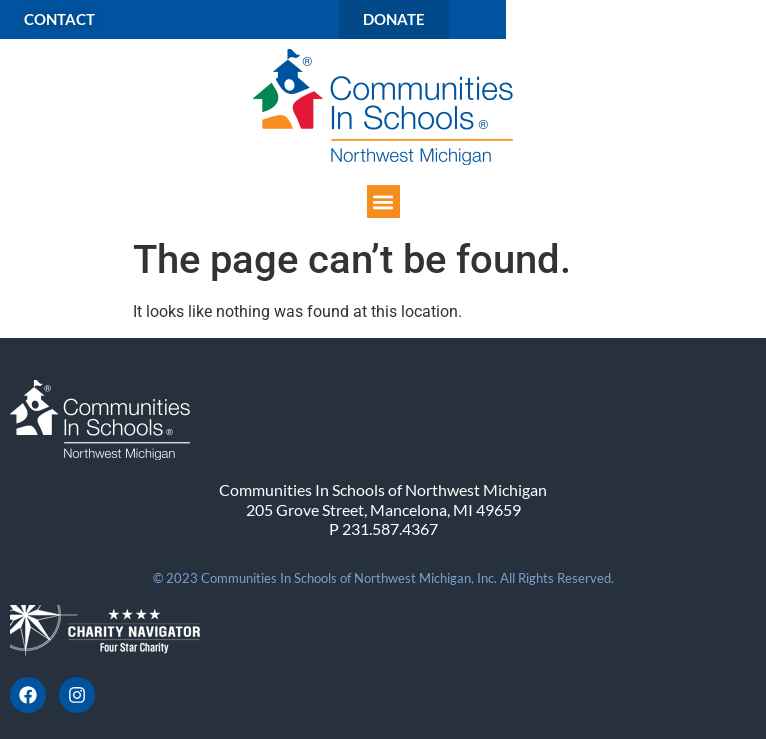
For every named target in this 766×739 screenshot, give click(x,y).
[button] (383, 201)
